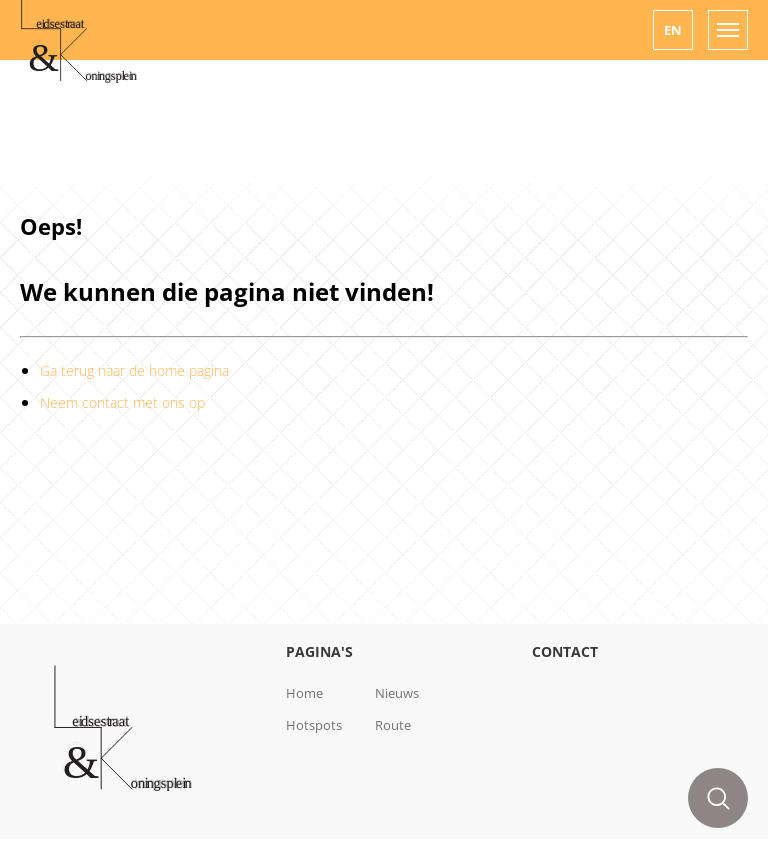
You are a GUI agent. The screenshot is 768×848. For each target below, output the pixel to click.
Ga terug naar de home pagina (134, 370)
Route (393, 725)
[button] (673, 30)
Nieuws (397, 693)
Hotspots (314, 725)
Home (304, 693)
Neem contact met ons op (122, 402)
